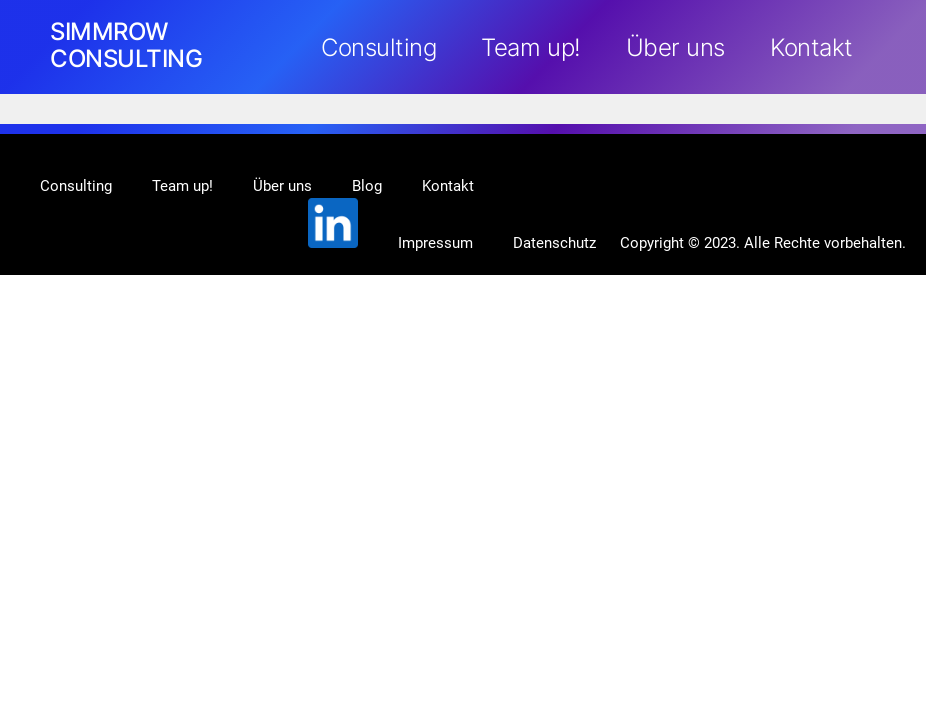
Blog (367, 186)
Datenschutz (554, 243)
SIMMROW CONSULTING (126, 45)
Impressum (435, 243)
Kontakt (811, 47)
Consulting (378, 47)
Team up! (530, 47)
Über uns (675, 47)
